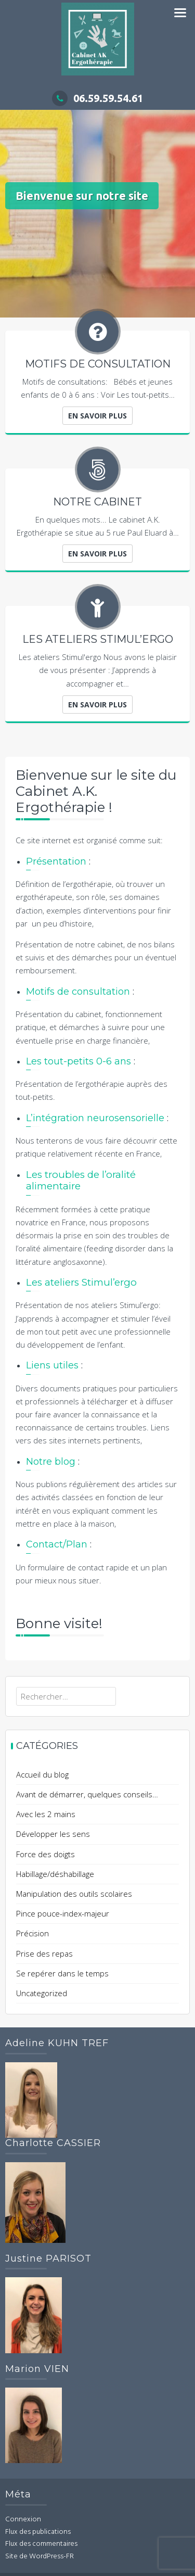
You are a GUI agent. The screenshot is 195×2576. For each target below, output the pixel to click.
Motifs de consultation (78, 991)
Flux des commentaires (41, 2544)
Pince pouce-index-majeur (62, 1913)
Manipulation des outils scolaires (74, 1893)
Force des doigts (45, 1854)
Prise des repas (44, 1953)
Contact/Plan (56, 1544)
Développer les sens (53, 1834)
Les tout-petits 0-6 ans (78, 1061)
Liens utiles (52, 1365)
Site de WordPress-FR (39, 2556)
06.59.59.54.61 (97, 98)
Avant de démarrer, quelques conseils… (87, 1794)
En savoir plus (97, 416)
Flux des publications (38, 2532)
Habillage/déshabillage (55, 1874)
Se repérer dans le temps (62, 1973)
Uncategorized (41, 1993)
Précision (32, 1933)
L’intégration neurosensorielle (95, 1118)
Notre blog (50, 1461)
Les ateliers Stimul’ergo (81, 1282)
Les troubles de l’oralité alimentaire (81, 1180)
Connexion (23, 2520)
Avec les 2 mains (45, 1814)
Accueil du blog (42, 1774)
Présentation (56, 861)
